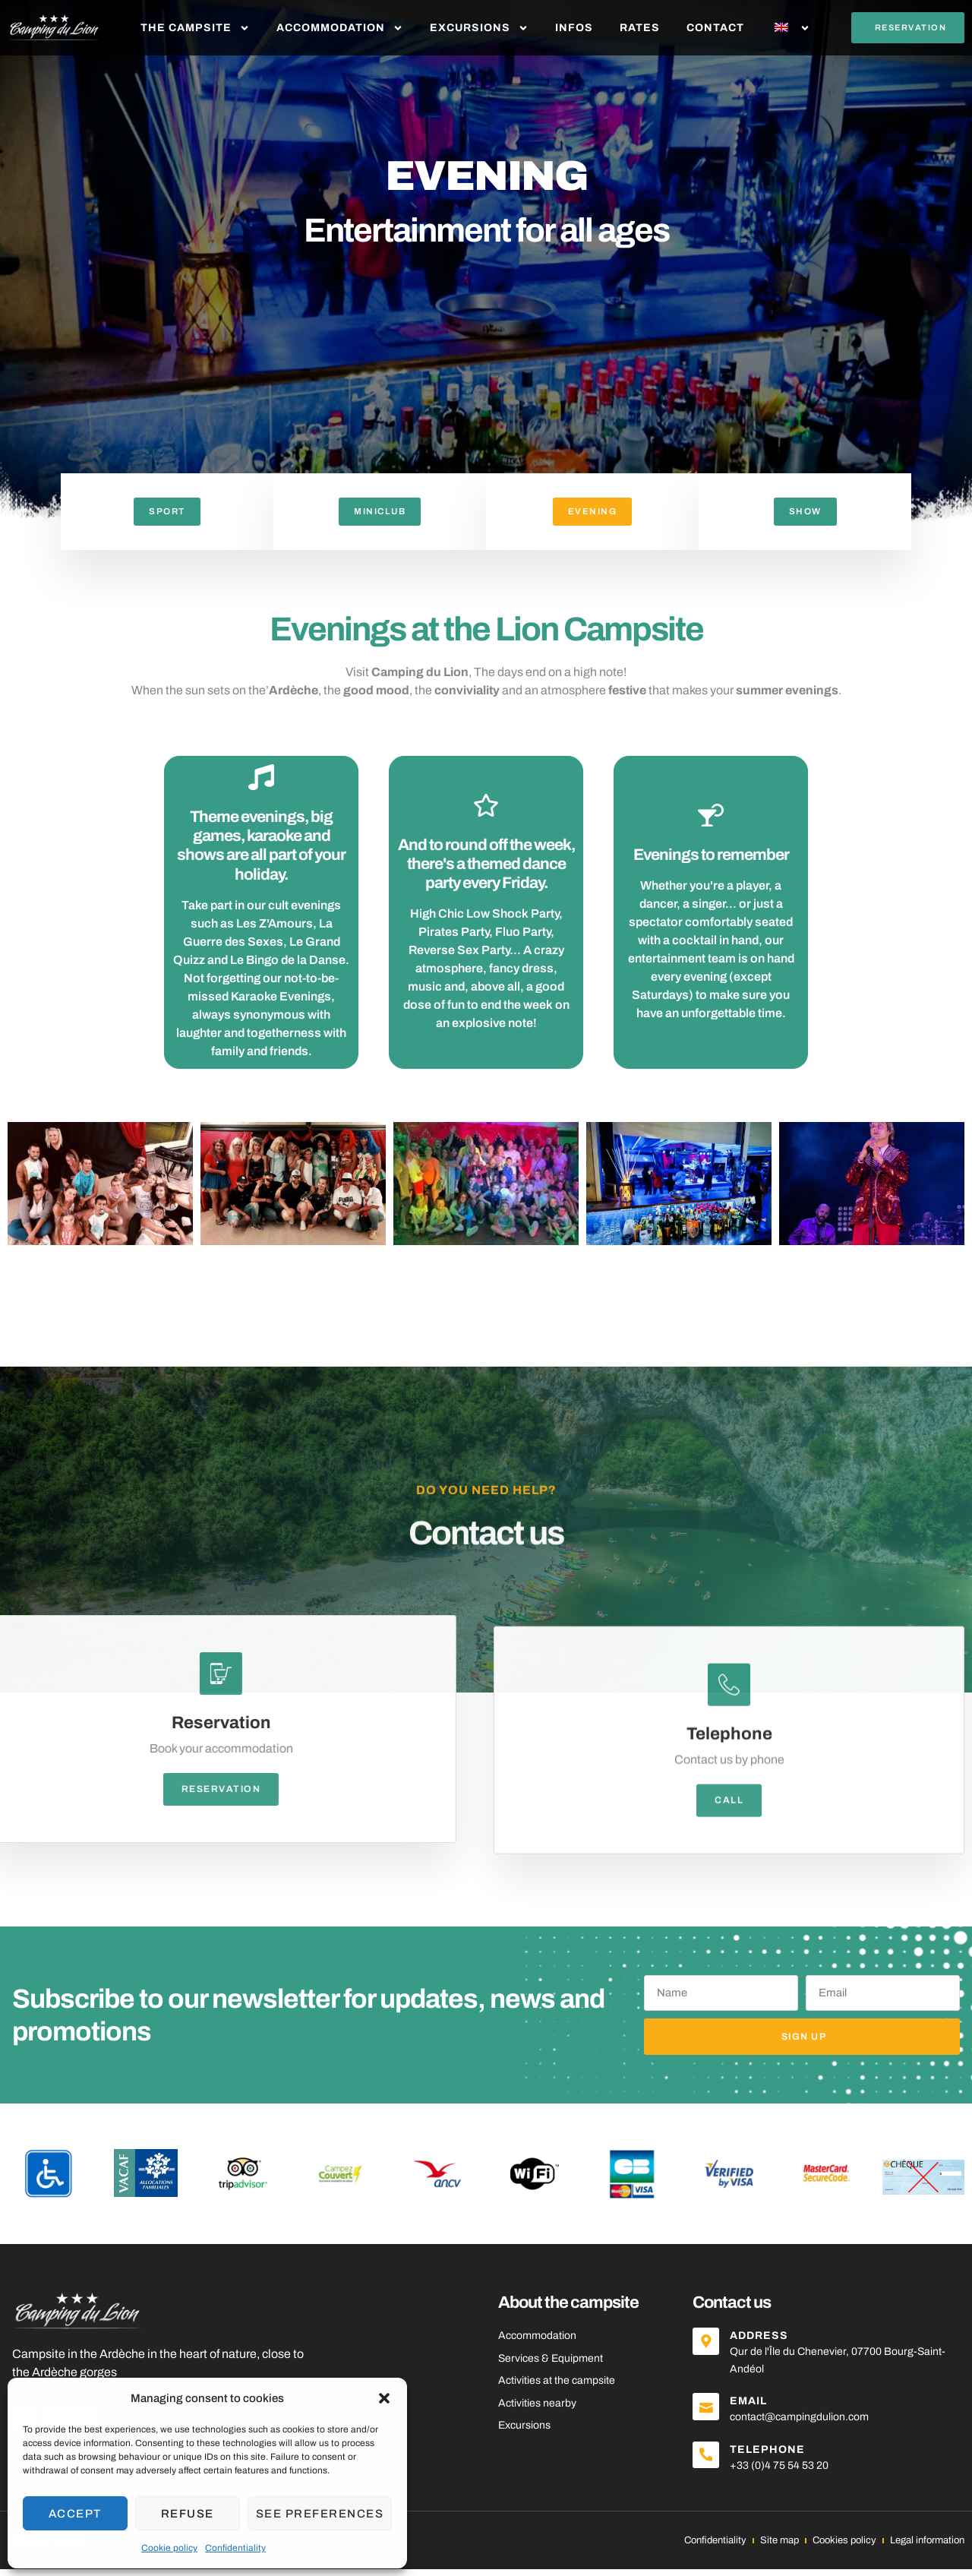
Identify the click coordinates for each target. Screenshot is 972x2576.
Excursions (479, 28)
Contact (715, 27)
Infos (574, 27)
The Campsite (195, 28)
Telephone (772, 2455)
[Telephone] (708, 2464)
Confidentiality (235, 2548)
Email (753, 2407)
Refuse (187, 2514)
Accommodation (339, 28)
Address (764, 2342)
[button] (384, 2398)
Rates (640, 27)
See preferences (320, 2514)
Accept (75, 2514)
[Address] (708, 2350)
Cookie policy (169, 2548)
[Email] (708, 2416)
